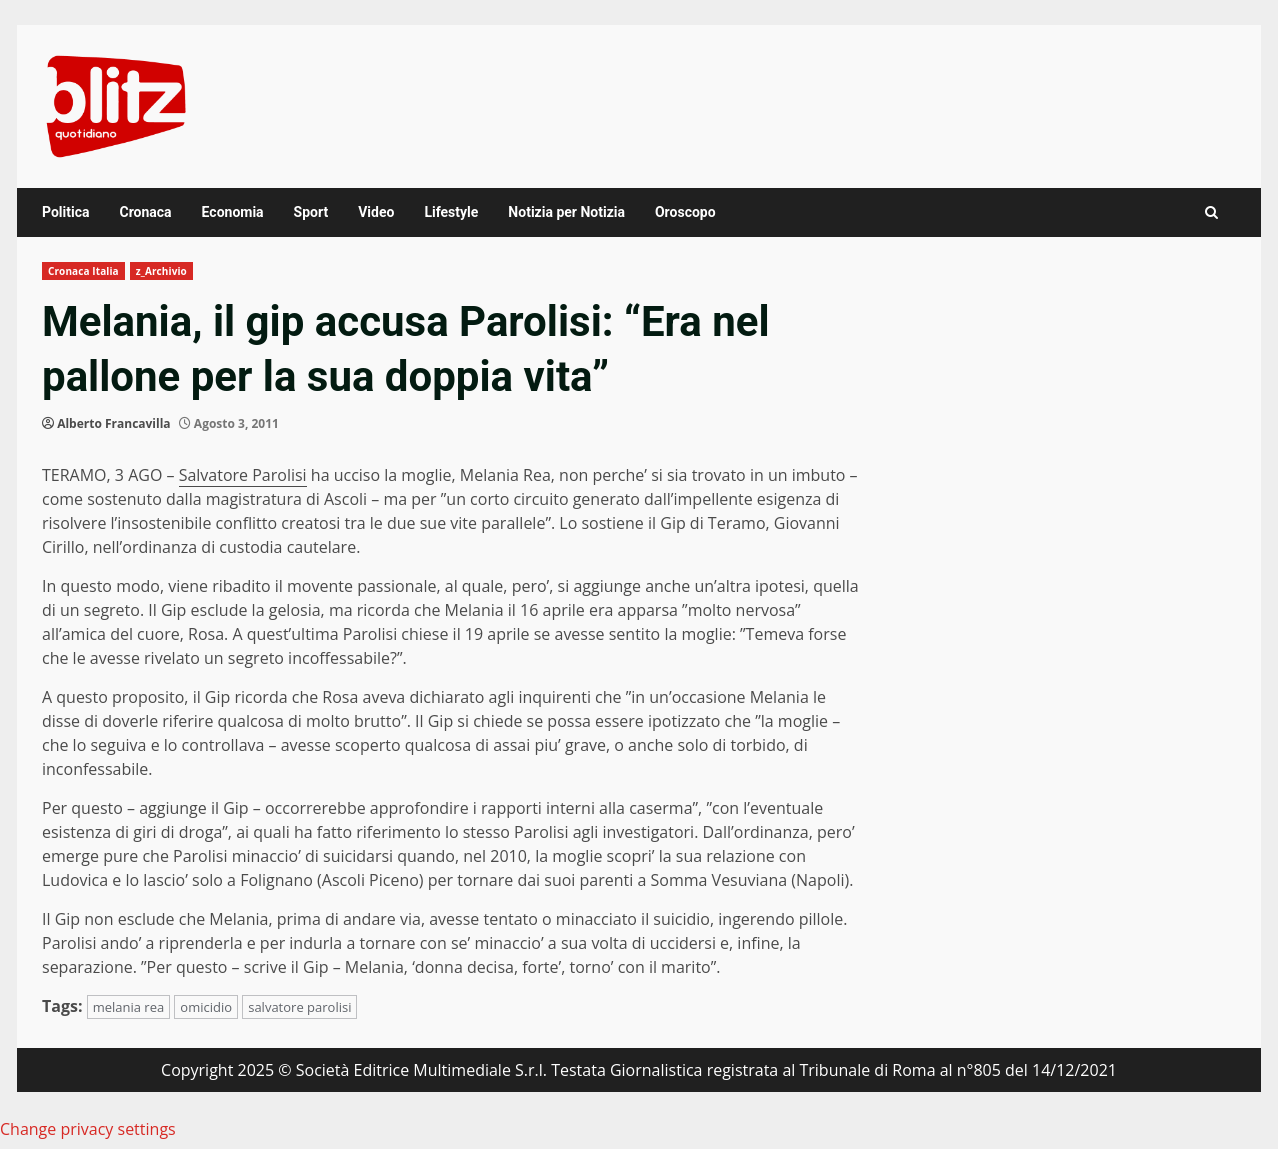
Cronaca (145, 212)
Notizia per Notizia (566, 212)
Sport (311, 212)
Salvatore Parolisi (243, 475)
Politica (65, 212)
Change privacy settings (88, 1129)
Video (376, 212)
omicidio (206, 1007)
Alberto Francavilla (113, 423)
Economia (233, 212)
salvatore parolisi (299, 1007)
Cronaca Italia (83, 271)
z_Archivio (161, 271)
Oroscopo (685, 212)
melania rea (129, 1007)
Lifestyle (451, 212)
